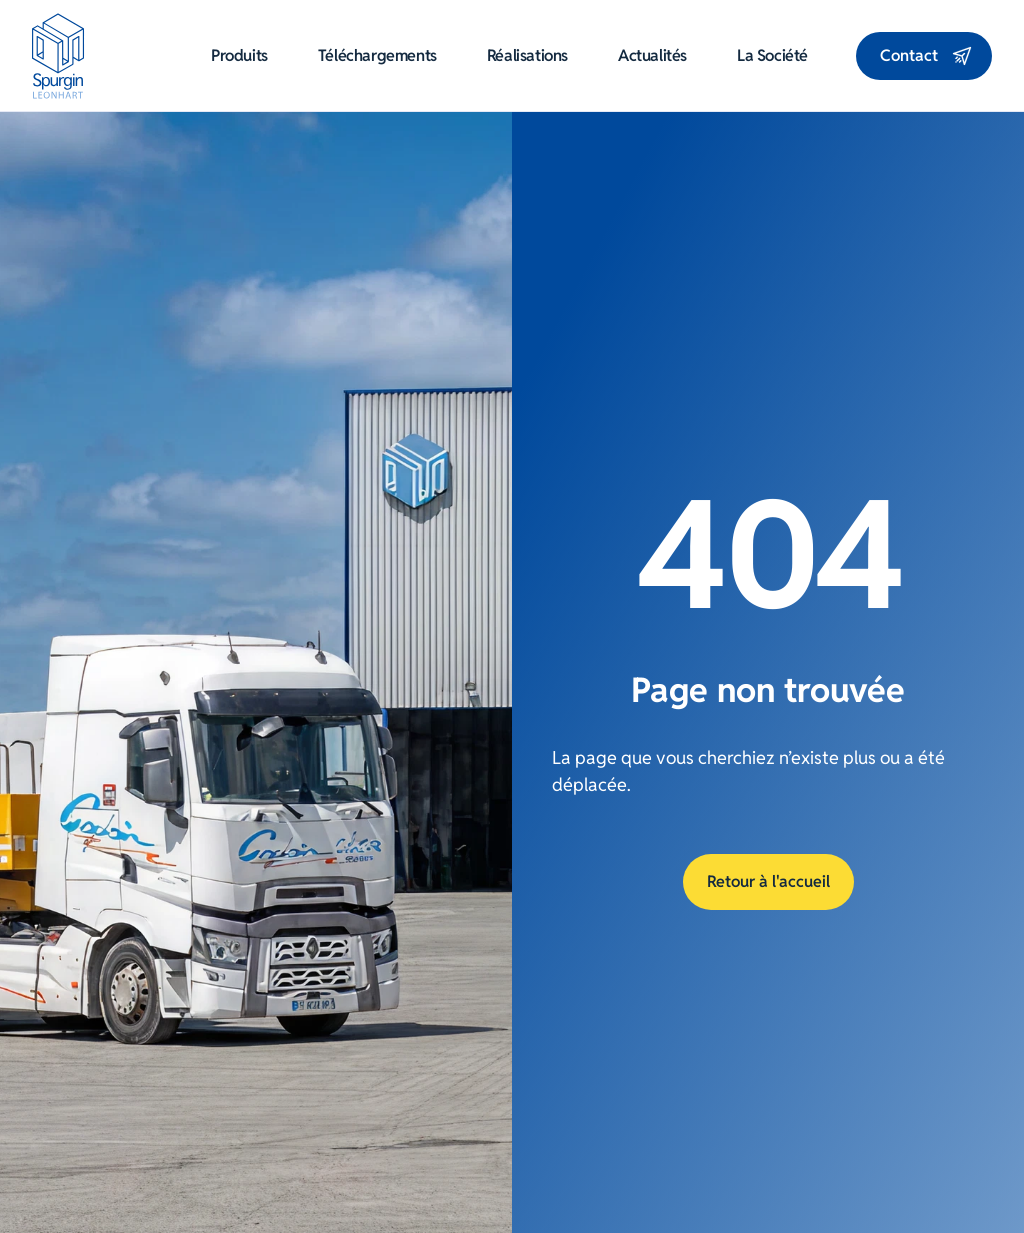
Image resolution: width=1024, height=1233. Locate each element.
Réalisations (527, 56)
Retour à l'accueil (768, 881)
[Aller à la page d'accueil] (58, 56)
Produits (239, 56)
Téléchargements (377, 56)
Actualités (652, 56)
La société (772, 56)
